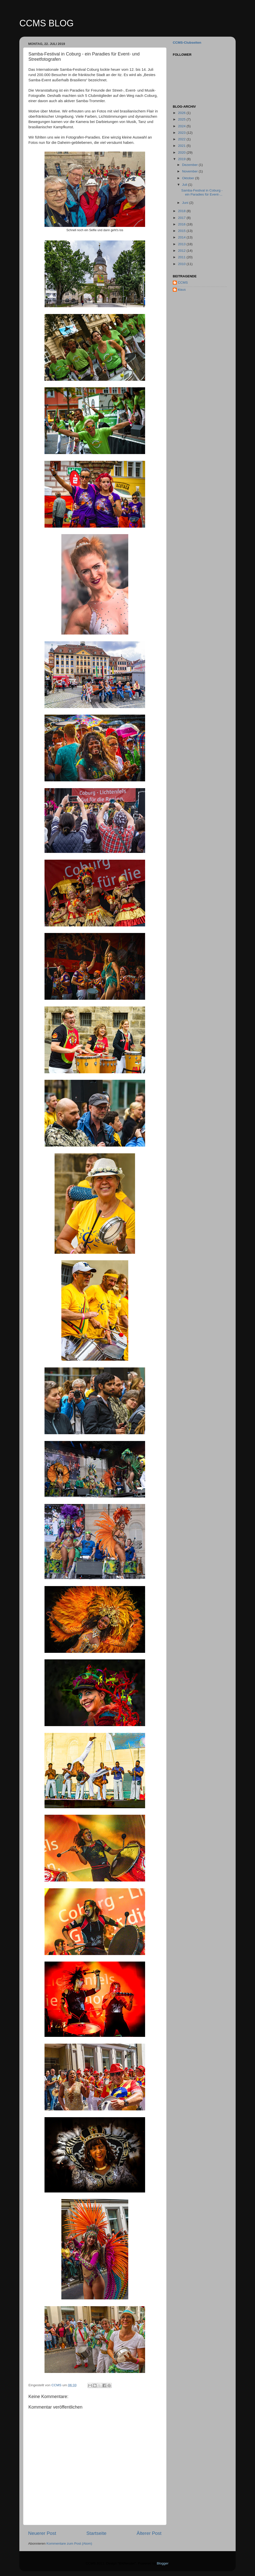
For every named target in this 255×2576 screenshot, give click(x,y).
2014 (182, 237)
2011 (182, 257)
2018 (182, 211)
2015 (182, 231)
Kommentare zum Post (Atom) (69, 2543)
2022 (182, 139)
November (190, 171)
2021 (182, 146)
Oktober (188, 178)
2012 (182, 251)
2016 (182, 224)
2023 (182, 133)
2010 (182, 264)
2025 (182, 119)
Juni (185, 203)
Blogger (162, 2563)
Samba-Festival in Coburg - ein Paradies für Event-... (202, 192)
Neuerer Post (42, 2533)
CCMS (183, 282)
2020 (182, 152)
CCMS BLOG (46, 23)
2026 (182, 113)
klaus (182, 289)
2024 (182, 126)
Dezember (190, 165)
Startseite (96, 2533)
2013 (182, 244)
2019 (182, 159)
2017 (182, 218)
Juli (185, 184)
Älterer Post (149, 2533)
